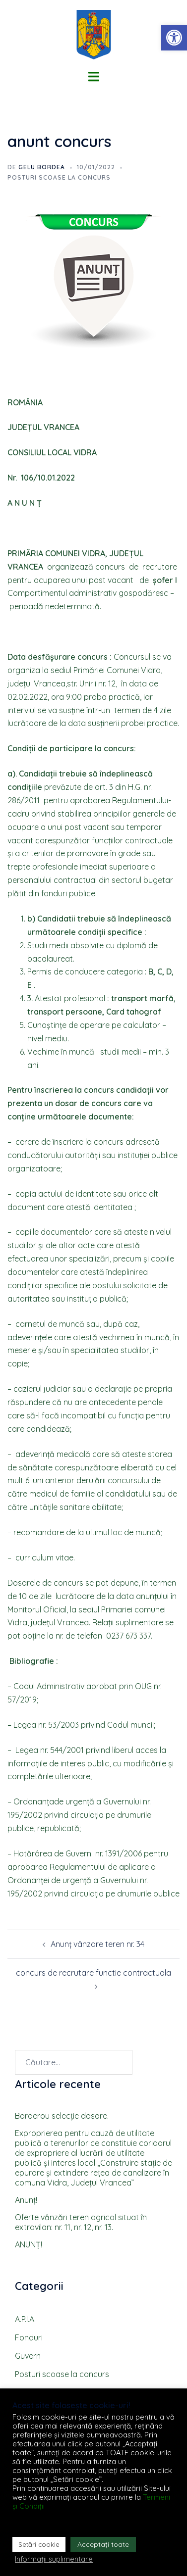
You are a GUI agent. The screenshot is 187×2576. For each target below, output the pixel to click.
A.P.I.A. (25, 2319)
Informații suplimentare (54, 2559)
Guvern (28, 2356)
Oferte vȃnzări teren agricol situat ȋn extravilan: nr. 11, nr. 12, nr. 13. (81, 2222)
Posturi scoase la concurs (59, 177)
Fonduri (29, 2337)
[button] (174, 37)
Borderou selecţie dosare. (62, 2116)
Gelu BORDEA (41, 167)
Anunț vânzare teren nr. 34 (97, 1944)
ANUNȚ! (28, 2244)
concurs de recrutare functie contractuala (93, 1973)
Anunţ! (26, 2200)
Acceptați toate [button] (103, 2544)
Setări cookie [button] (39, 2544)
